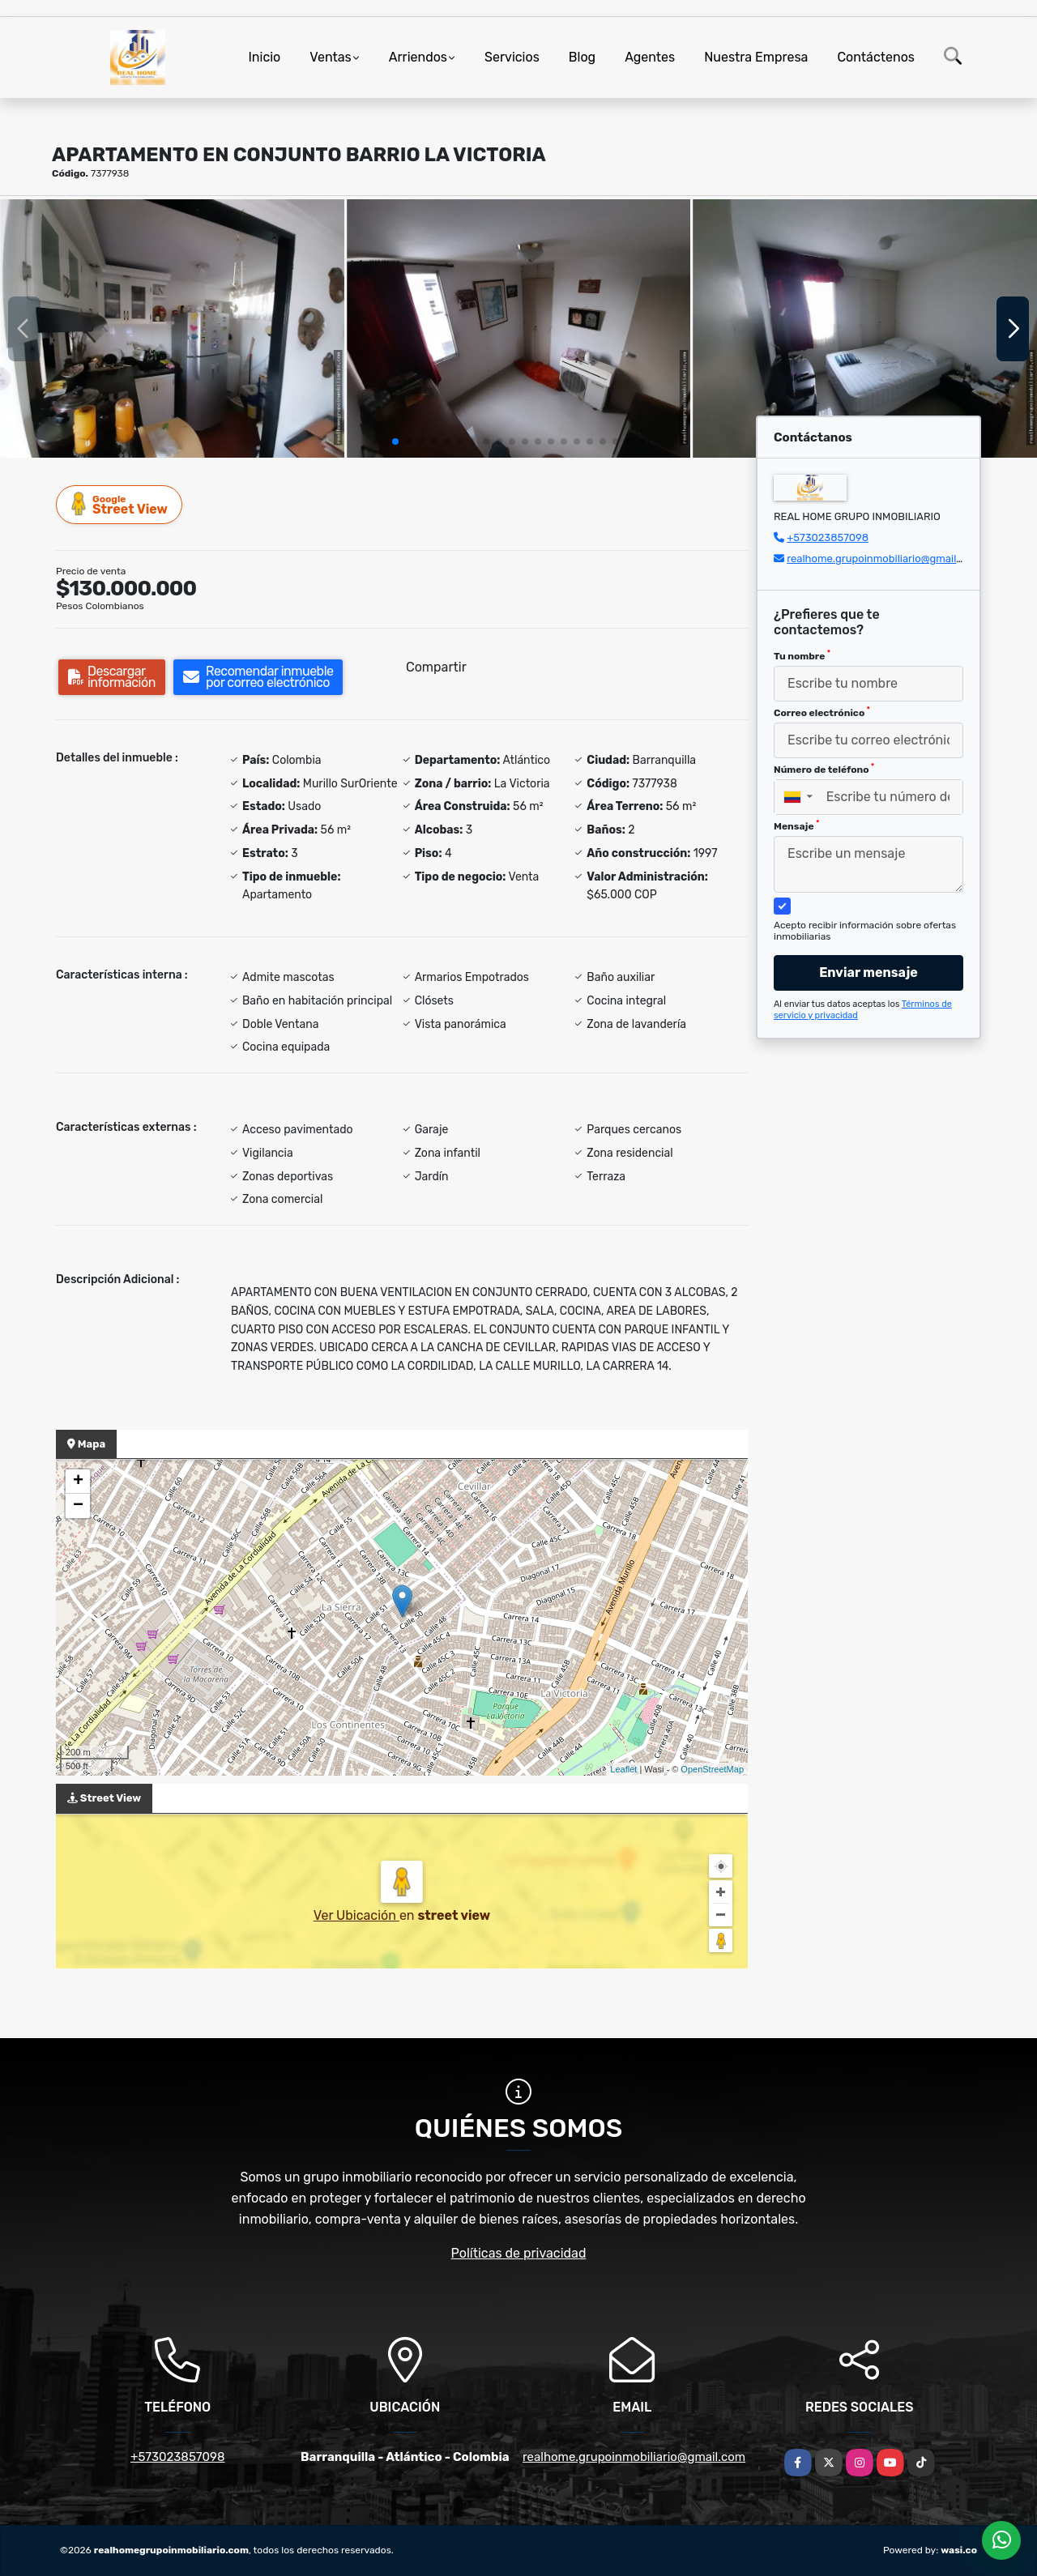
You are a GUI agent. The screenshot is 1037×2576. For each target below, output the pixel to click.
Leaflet (623, 1769)
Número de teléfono (824, 768)
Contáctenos (876, 57)
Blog (582, 57)
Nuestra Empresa (756, 57)
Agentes (650, 57)
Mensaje (796, 825)
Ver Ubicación (356, 1915)
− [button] (78, 1506)
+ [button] (78, 1481)
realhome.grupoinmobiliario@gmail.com (883, 558)
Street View (120, 504)
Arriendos (418, 57)
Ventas (330, 57)
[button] (395, 441)
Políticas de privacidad (519, 2253)
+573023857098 (827, 537)
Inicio (264, 57)
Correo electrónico (822, 712)
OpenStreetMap (712, 1769)
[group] (172, 328)
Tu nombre (802, 655)
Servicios (512, 57)
